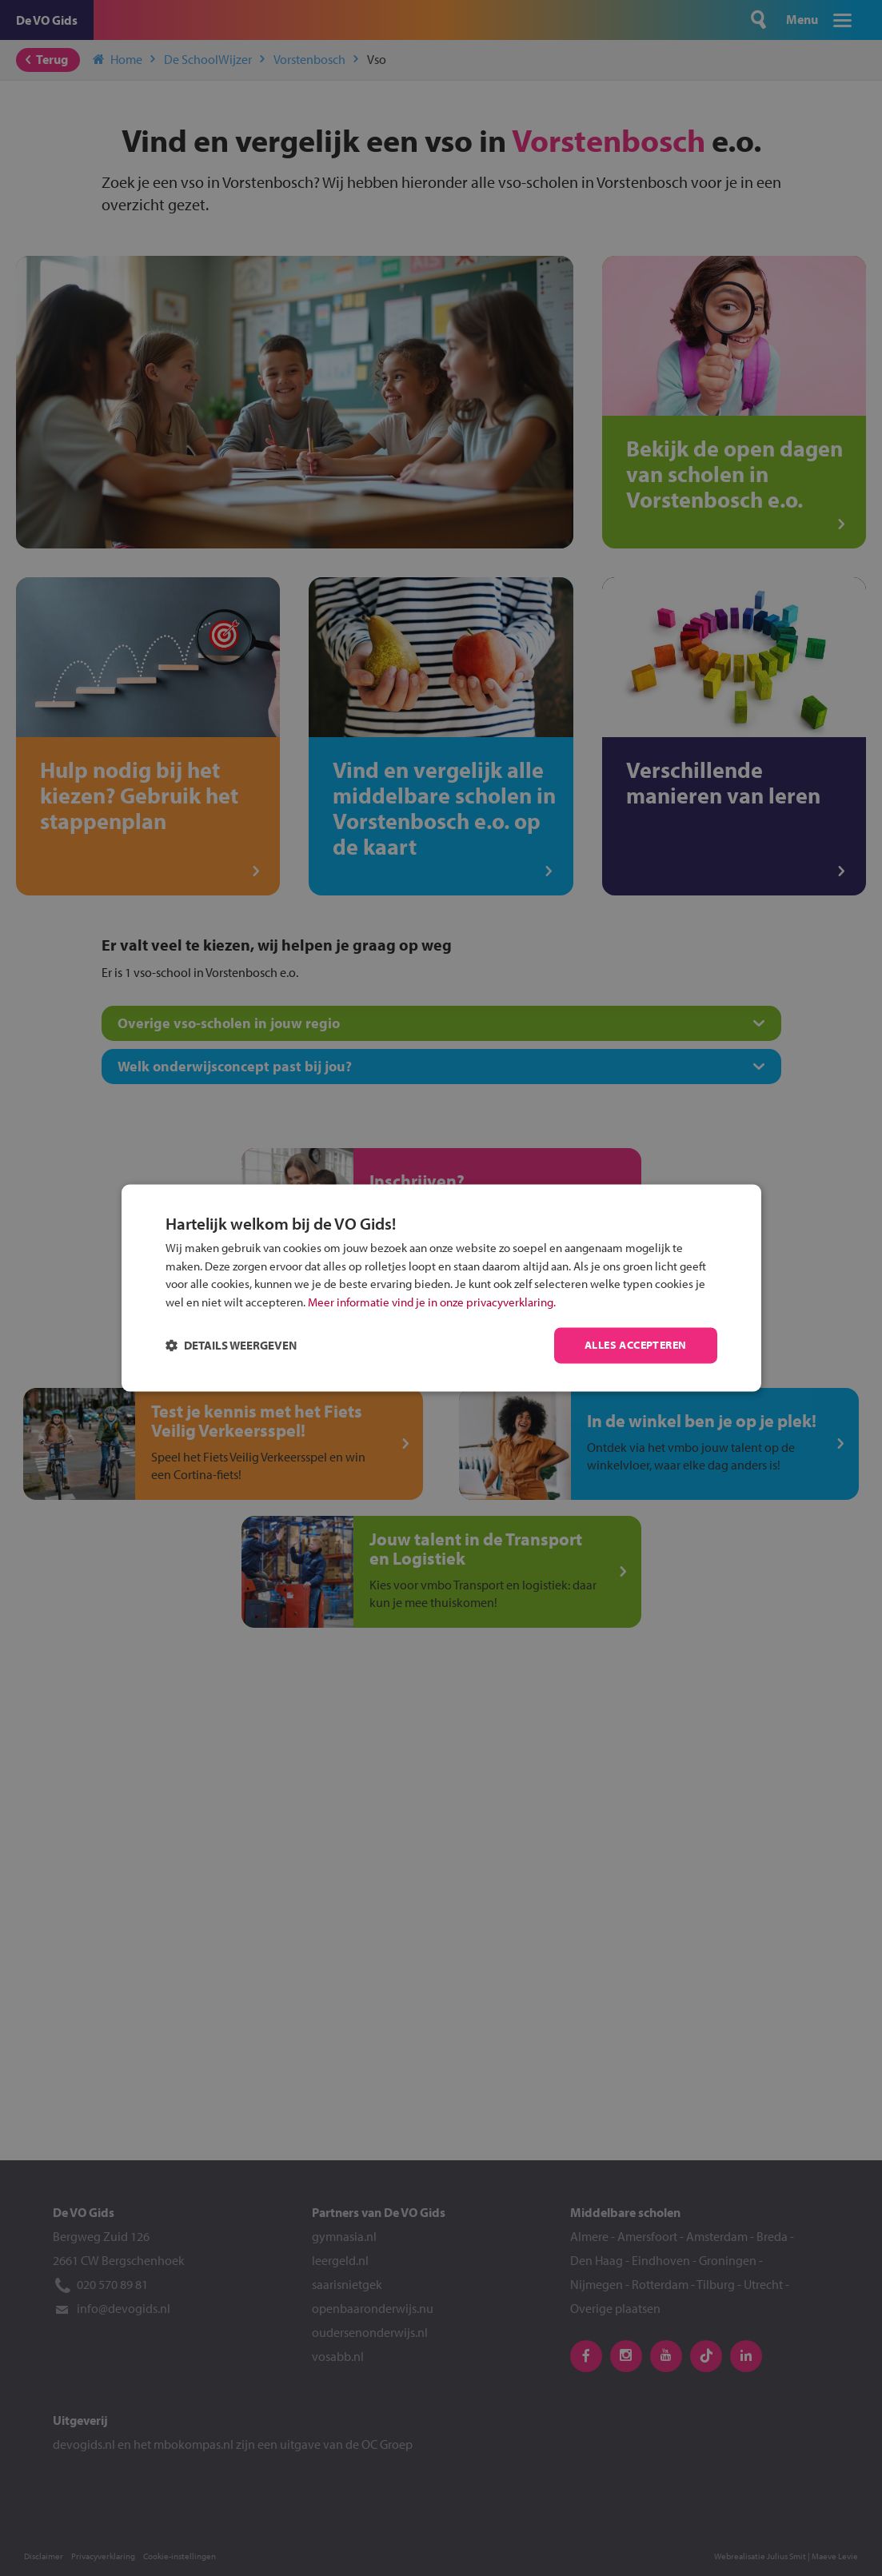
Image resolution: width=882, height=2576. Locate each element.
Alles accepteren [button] (625, 1345)
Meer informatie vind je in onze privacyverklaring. (499, 1302)
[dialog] (441, 1287)
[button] (241, 1346)
